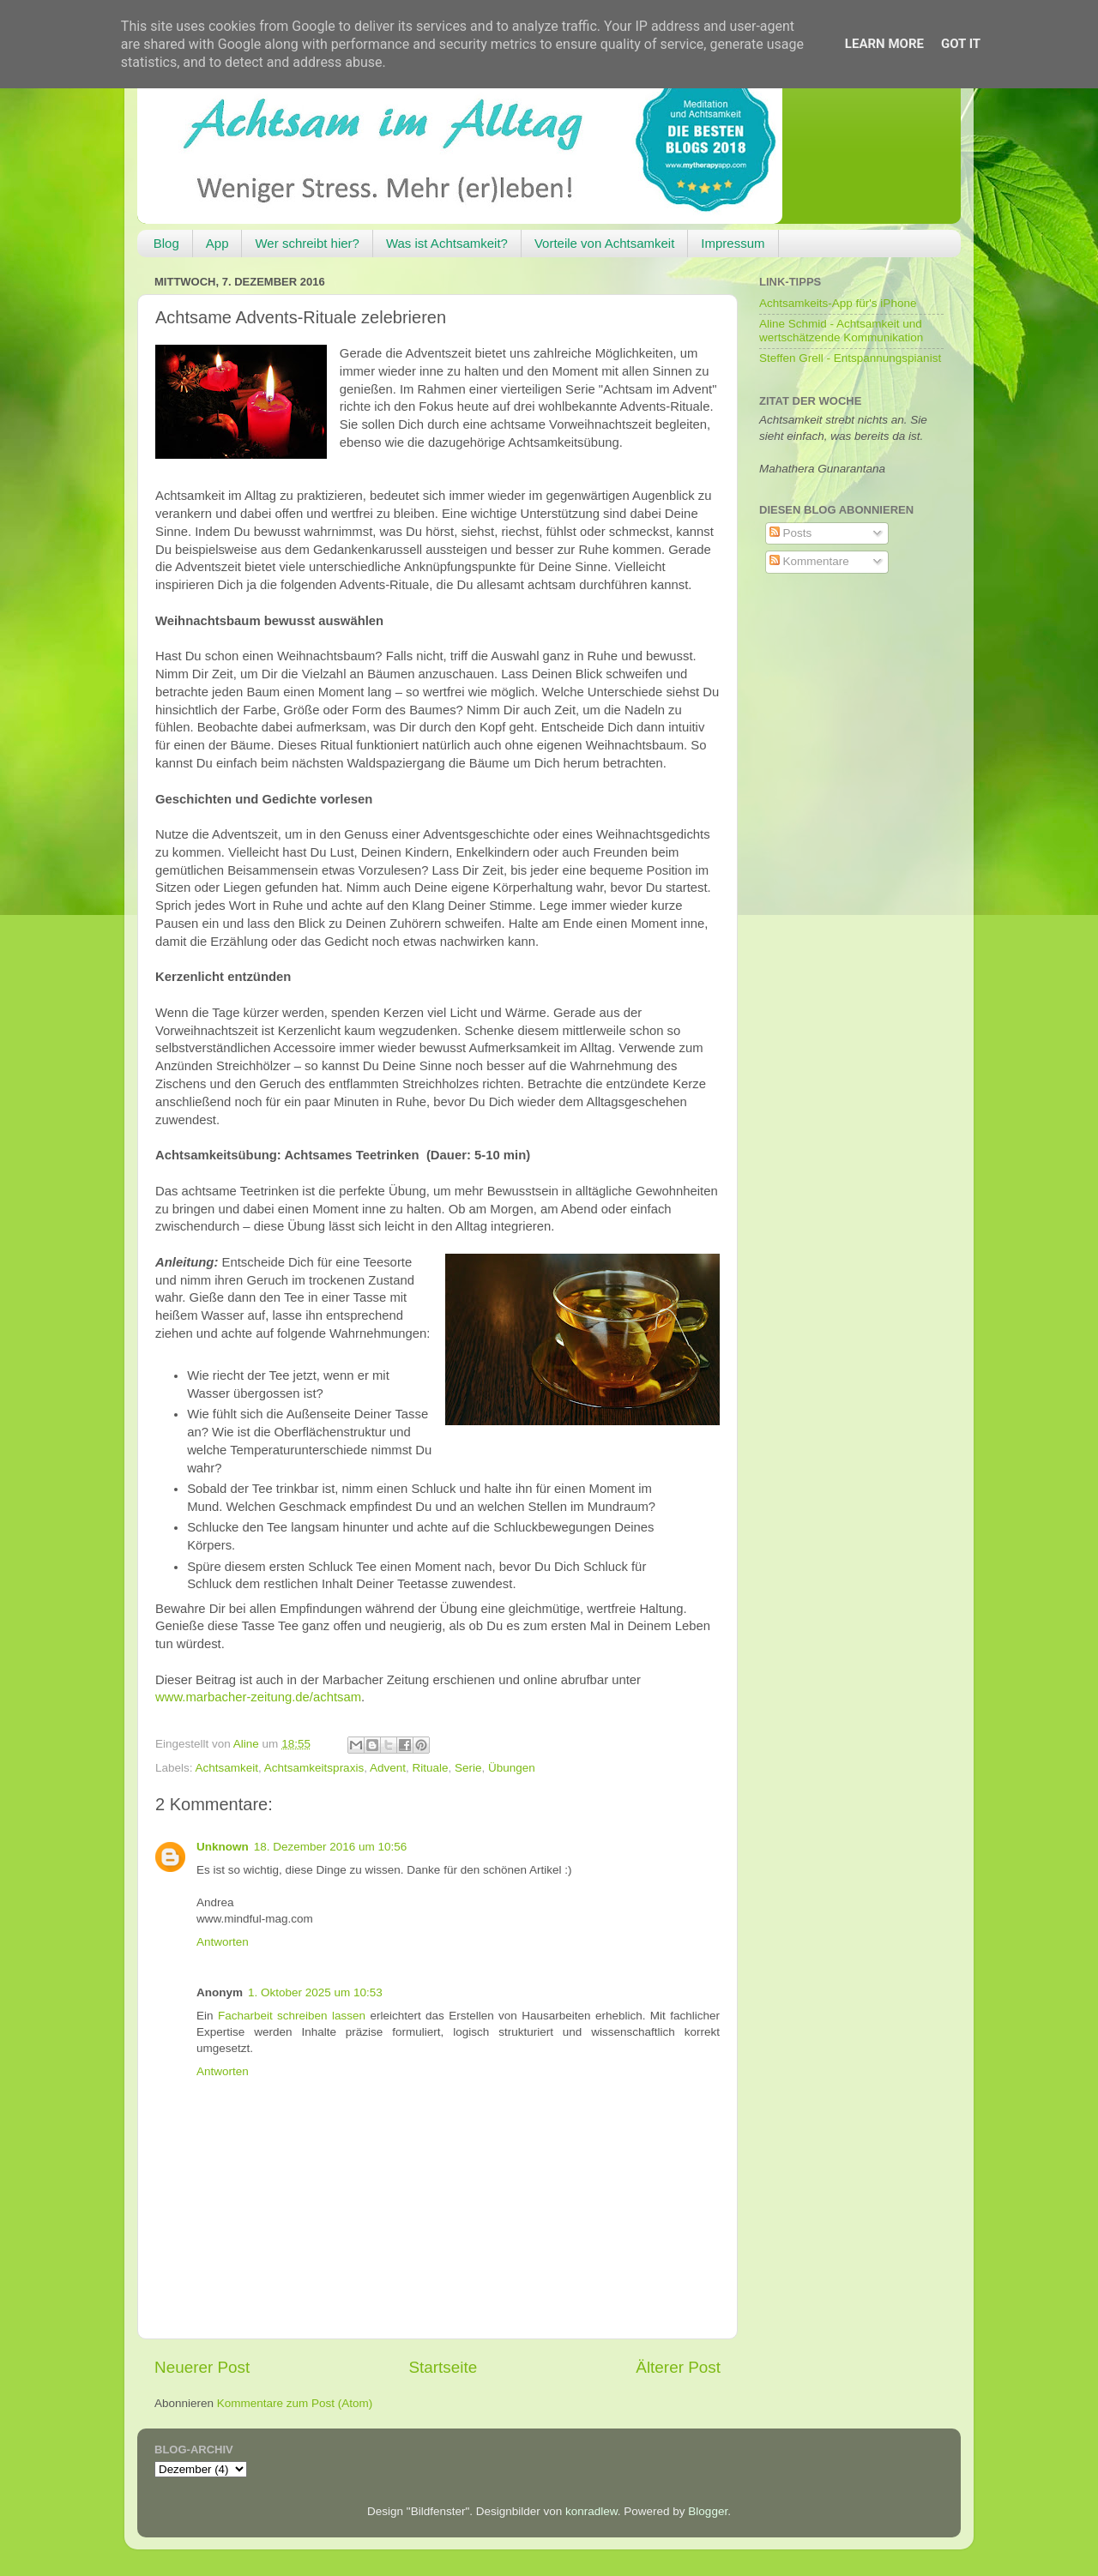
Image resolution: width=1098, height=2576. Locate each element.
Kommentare (809, 561)
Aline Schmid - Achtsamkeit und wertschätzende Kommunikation (841, 330)
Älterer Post (678, 2367)
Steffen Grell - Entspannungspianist (850, 358)
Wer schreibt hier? (307, 243)
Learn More (884, 43)
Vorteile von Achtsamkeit (604, 243)
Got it (960, 43)
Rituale (430, 1767)
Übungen (511, 1767)
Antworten (222, 1941)
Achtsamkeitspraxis (314, 1767)
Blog (166, 243)
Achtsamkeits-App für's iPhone (837, 303)
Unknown (222, 1846)
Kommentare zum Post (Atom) (295, 2403)
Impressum (732, 243)
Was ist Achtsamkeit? (447, 243)
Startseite (442, 2367)
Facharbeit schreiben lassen (291, 2015)
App (217, 243)
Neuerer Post (202, 2367)
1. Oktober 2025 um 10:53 (315, 1992)
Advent (388, 1767)
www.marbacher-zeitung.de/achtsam (258, 1697)
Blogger (707, 2511)
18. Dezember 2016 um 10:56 (330, 1846)
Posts (790, 533)
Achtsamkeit (227, 1767)
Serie (468, 1767)
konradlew (591, 2511)
